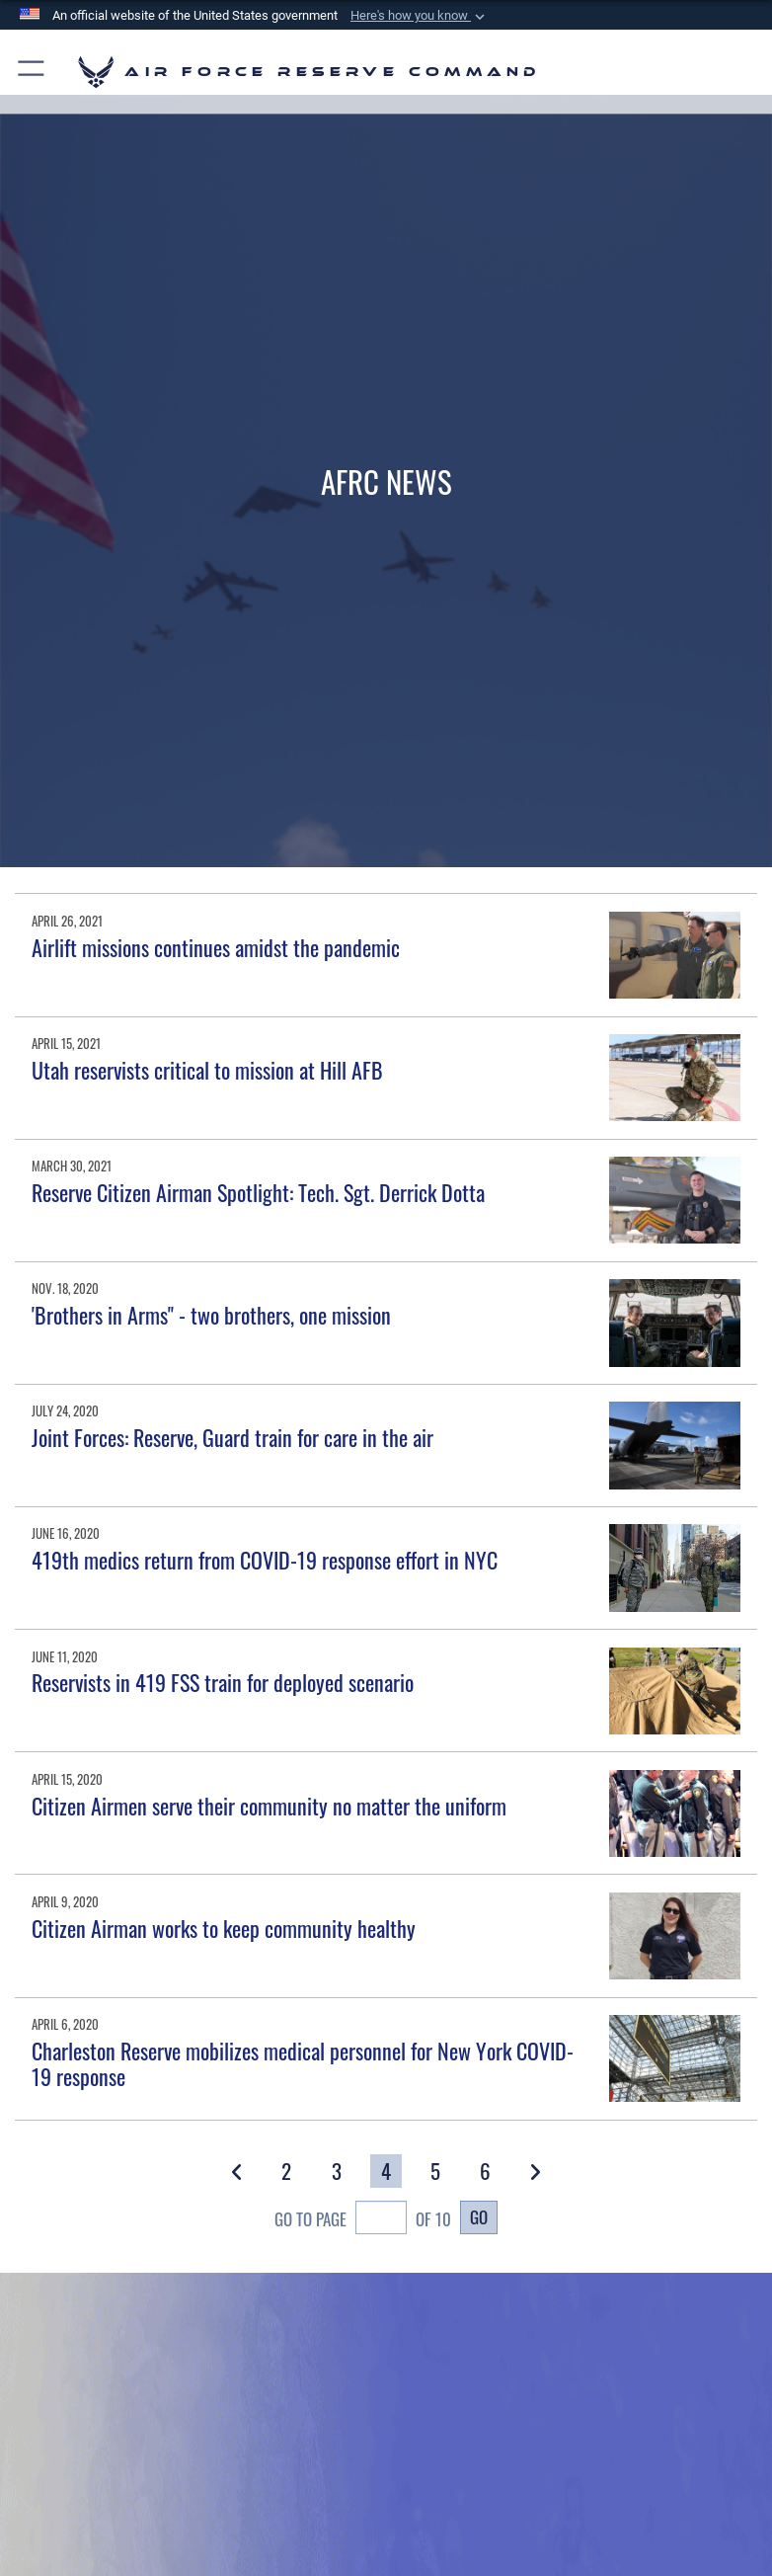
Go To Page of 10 (362, 2220)
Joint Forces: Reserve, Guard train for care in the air (232, 1437)
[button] (419, 16)
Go (479, 2216)
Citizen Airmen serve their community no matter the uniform (269, 1805)
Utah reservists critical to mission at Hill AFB (207, 1070)
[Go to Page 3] (336, 2171)
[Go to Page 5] (436, 2171)
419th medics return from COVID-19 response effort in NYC (265, 1559)
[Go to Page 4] (386, 2171)
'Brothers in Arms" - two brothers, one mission (211, 1314)
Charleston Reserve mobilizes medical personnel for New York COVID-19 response (303, 2063)
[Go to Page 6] (485, 2171)
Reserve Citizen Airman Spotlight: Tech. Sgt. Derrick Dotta (258, 1192)
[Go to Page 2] (286, 2171)
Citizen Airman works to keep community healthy (224, 1928)
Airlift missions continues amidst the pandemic (216, 947)
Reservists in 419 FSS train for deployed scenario (223, 1682)
